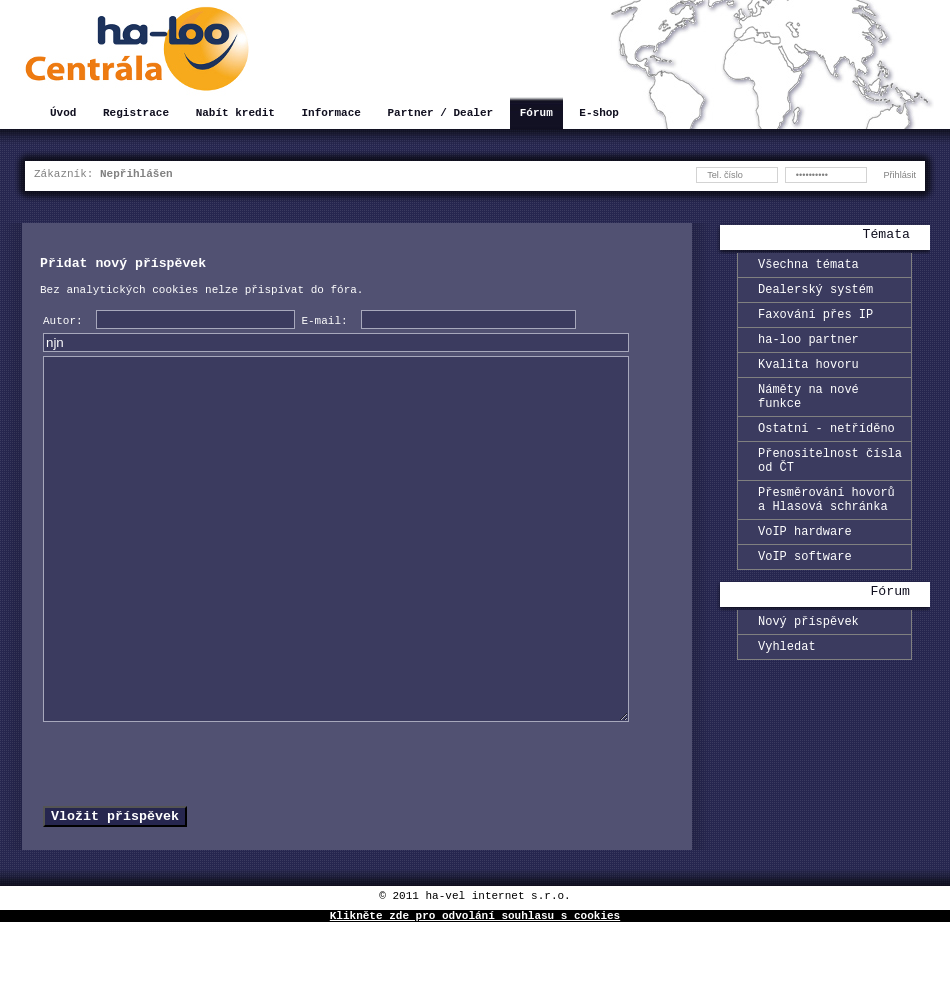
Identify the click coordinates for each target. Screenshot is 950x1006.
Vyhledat (787, 693)
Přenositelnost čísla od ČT (830, 488)
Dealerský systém (815, 294)
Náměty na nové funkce (808, 415)
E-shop (599, 114)
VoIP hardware (805, 569)
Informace (330, 114)
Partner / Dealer (440, 114)
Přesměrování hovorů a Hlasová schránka (826, 533)
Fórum (536, 114)
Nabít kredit (235, 114)
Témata (886, 236)
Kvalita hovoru (808, 378)
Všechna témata (808, 266)
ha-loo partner (808, 350)
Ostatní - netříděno (826, 451)
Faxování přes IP (815, 322)
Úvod (63, 114)
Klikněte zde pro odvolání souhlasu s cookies (475, 998)
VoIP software (805, 597)
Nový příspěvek (808, 665)
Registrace (136, 114)
